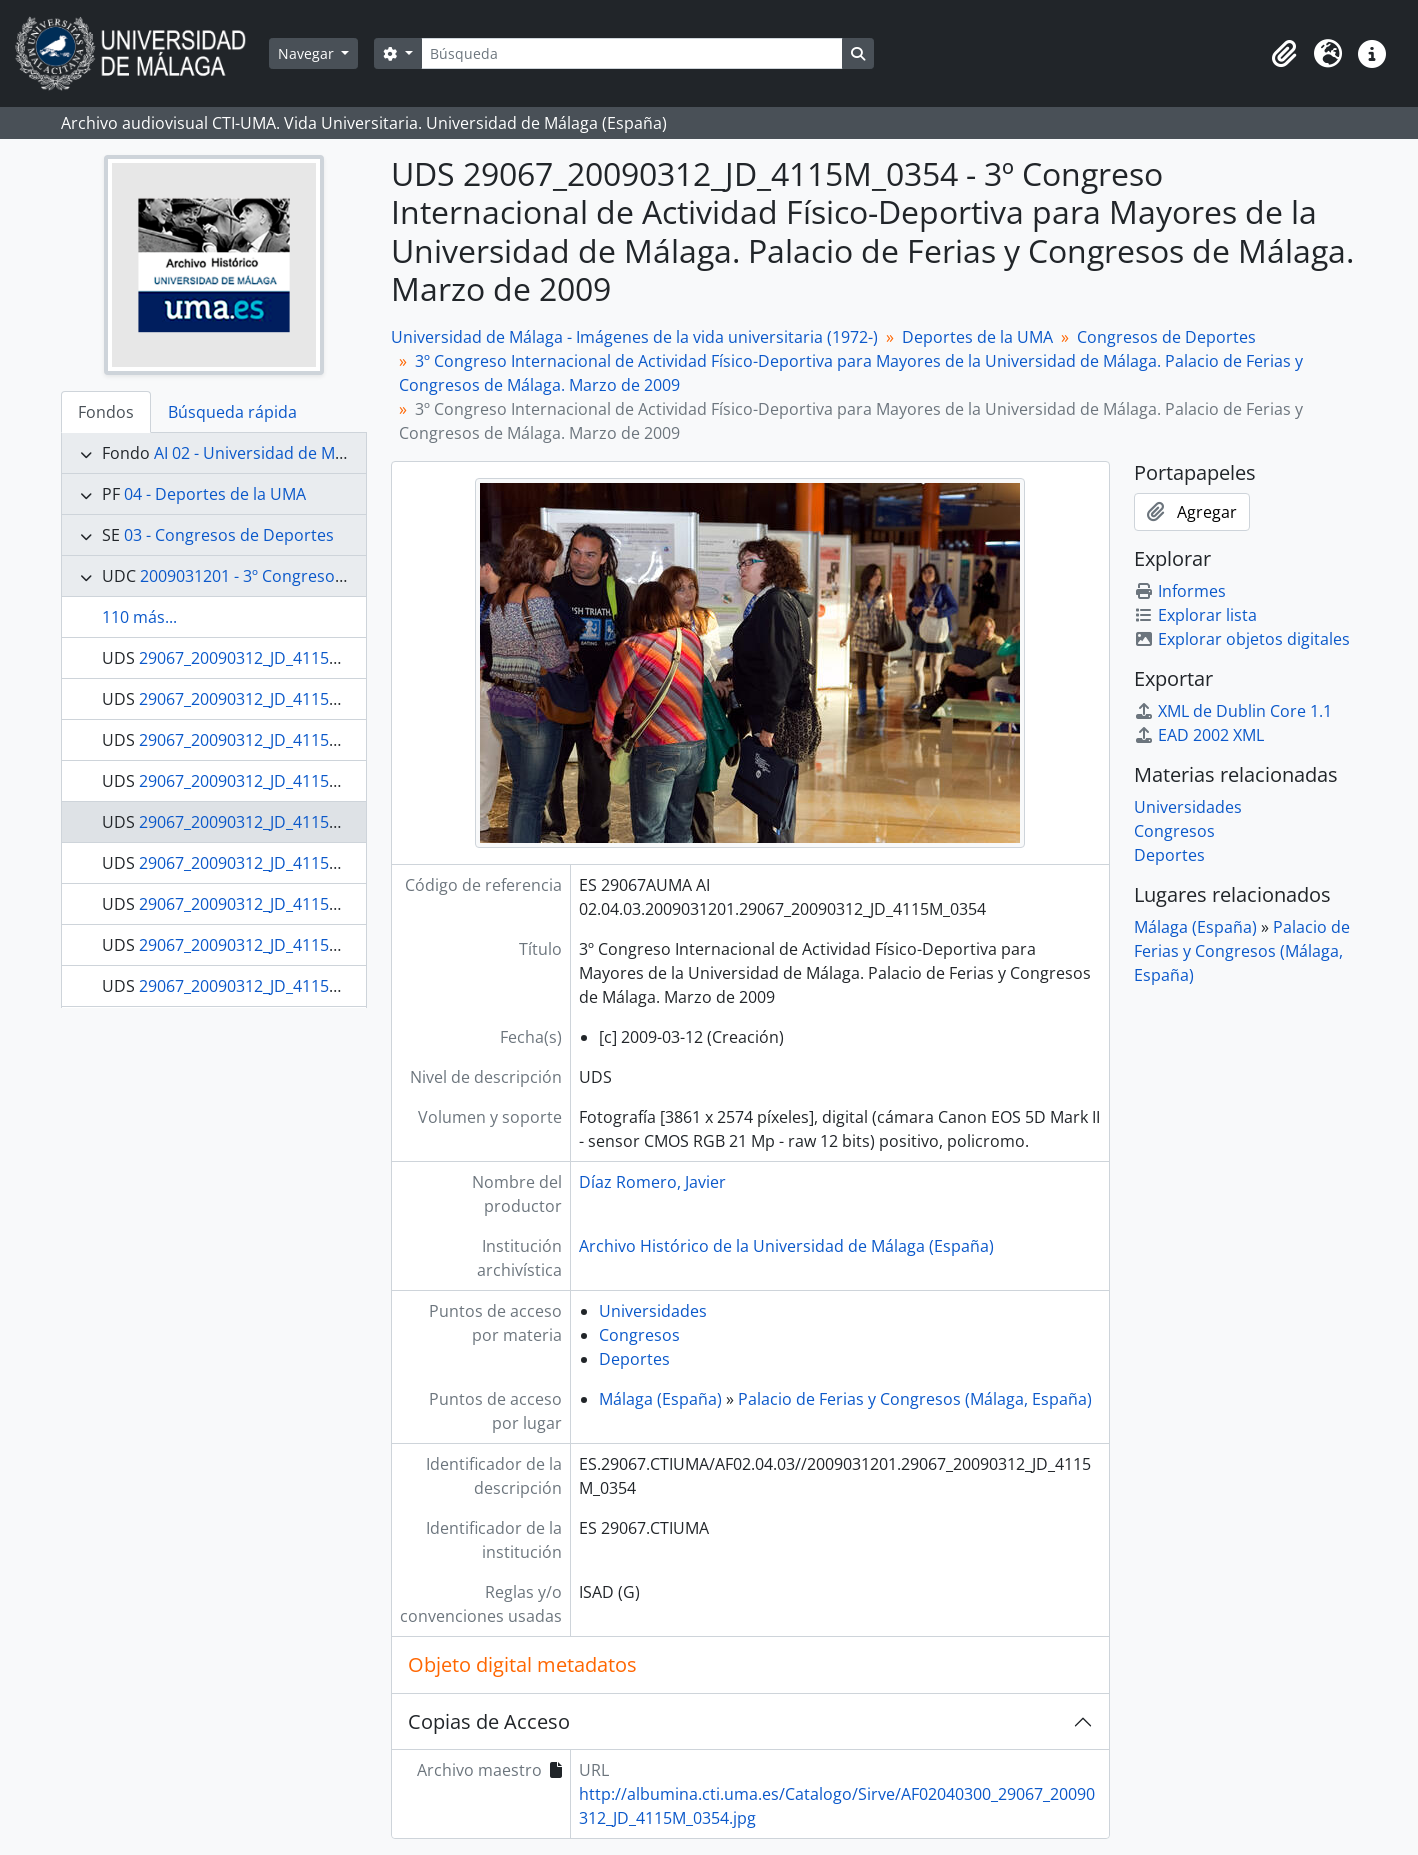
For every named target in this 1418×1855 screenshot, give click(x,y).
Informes (1180, 591)
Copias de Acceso (489, 1721)
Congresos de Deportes (1166, 337)
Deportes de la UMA (977, 337)
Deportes (634, 1359)
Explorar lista (1195, 615)
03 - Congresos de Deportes (229, 535)
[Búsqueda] (632, 53)
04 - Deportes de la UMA (215, 494)
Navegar (308, 53)
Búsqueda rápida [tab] (232, 412)
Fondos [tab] (106, 412)
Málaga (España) (660, 1399)
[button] (1284, 54)
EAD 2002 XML (1199, 735)
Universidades (653, 1311)
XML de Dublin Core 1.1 (1233, 711)
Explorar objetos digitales (1242, 639)
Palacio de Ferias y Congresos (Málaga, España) (915, 1399)
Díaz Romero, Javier (652, 1182)
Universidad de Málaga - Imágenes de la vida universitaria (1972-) (634, 337)
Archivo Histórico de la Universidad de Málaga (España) (786, 1246)
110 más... (139, 617)
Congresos (639, 1335)
